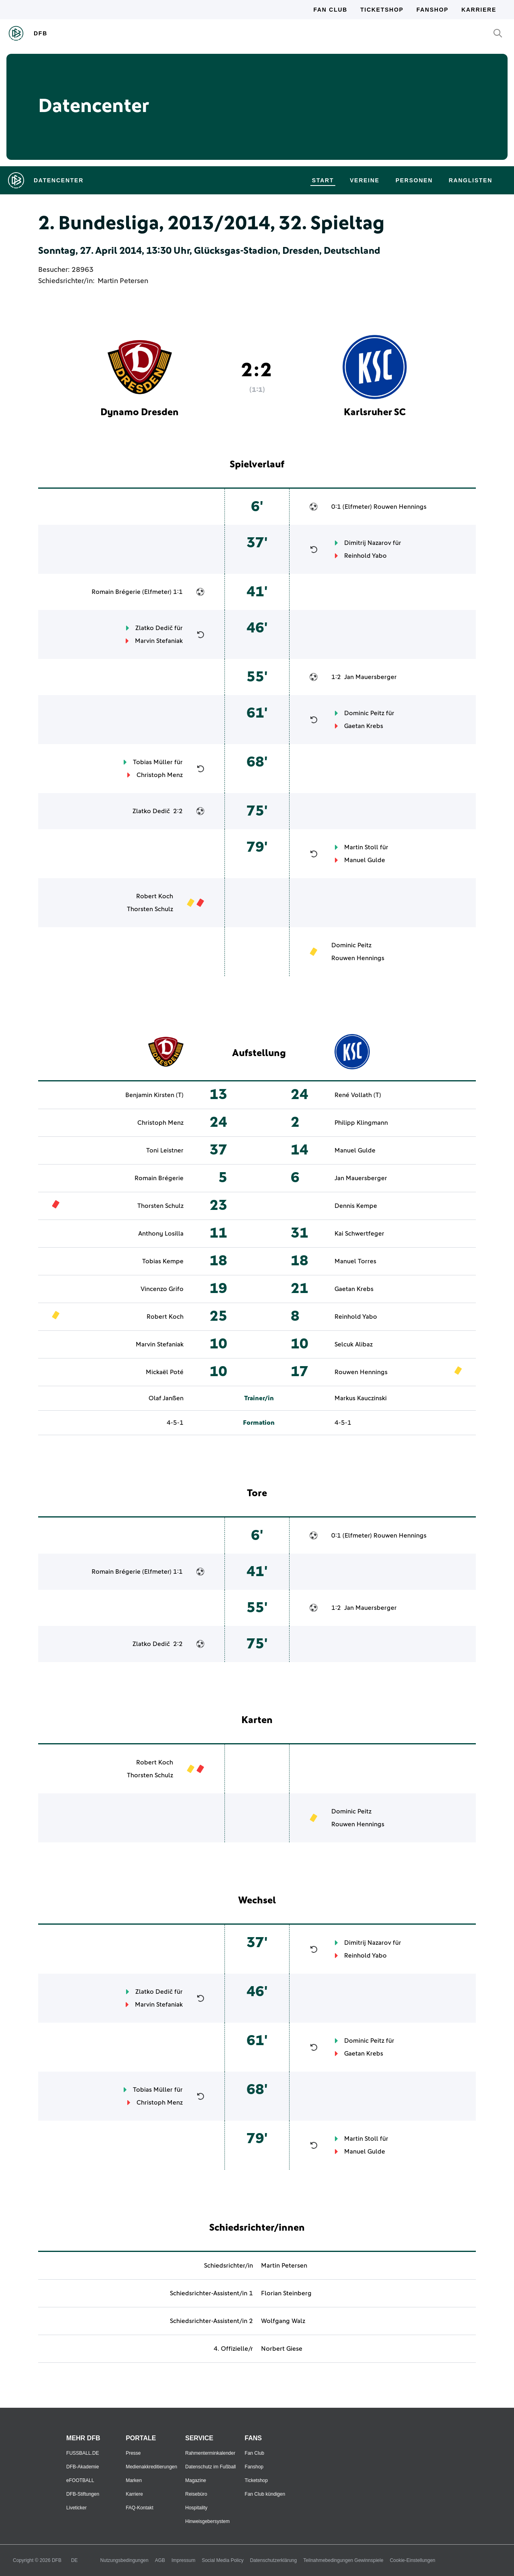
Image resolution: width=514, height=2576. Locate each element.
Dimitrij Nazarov (367, 543)
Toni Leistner (165, 1150)
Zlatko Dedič (154, 628)
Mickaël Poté (165, 1372)
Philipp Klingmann (361, 1123)
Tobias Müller (153, 762)
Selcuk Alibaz (354, 1344)
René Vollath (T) (358, 1095)
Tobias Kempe (163, 1261)
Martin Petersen (123, 281)
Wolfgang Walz (283, 2321)
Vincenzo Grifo (162, 1289)
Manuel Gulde (364, 860)
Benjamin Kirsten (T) (154, 1095)
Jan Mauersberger (370, 677)
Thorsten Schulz (150, 909)
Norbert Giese (281, 2349)
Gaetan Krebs (363, 726)
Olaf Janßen (166, 1398)
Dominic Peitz (364, 713)
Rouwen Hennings (399, 507)
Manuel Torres (355, 1261)
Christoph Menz (160, 775)
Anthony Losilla (161, 1233)
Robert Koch (154, 896)
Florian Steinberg (286, 2293)
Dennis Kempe (356, 1206)
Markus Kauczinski (361, 1398)
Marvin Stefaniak (159, 641)
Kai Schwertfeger (359, 1233)
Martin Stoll (361, 847)
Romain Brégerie (116, 592)
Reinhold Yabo (365, 556)
